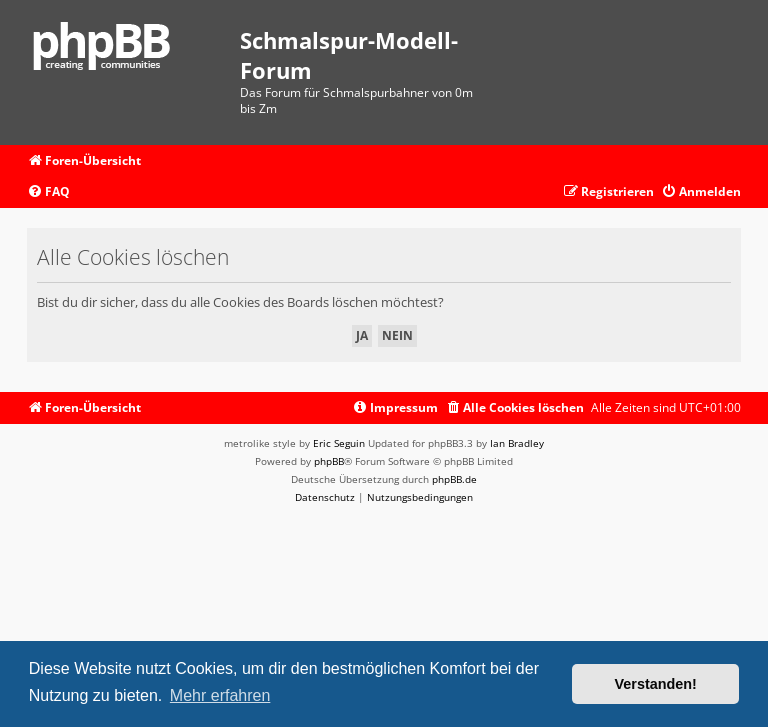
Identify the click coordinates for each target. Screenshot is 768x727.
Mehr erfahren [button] (220, 695)
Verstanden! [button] (656, 684)
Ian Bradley (517, 443)
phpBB (329, 461)
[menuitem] (48, 192)
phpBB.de (454, 479)
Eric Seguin (339, 443)
